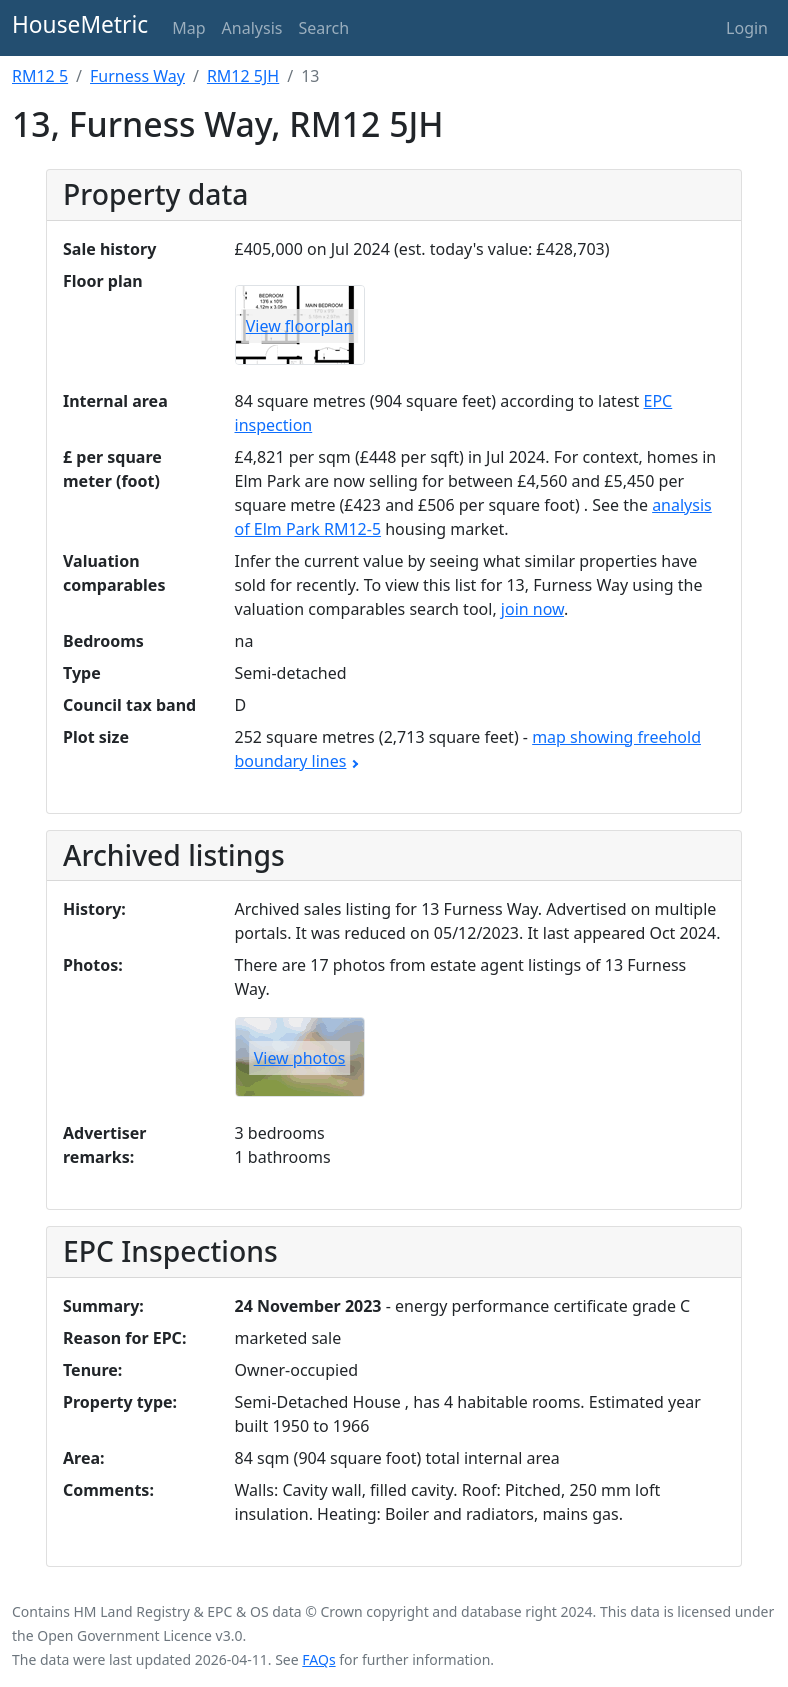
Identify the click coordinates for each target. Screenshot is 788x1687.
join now (532, 609)
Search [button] (323, 28)
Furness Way (137, 76)
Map (188, 28)
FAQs (318, 1659)
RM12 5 (40, 76)
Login (747, 28)
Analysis (252, 28)
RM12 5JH (243, 76)
